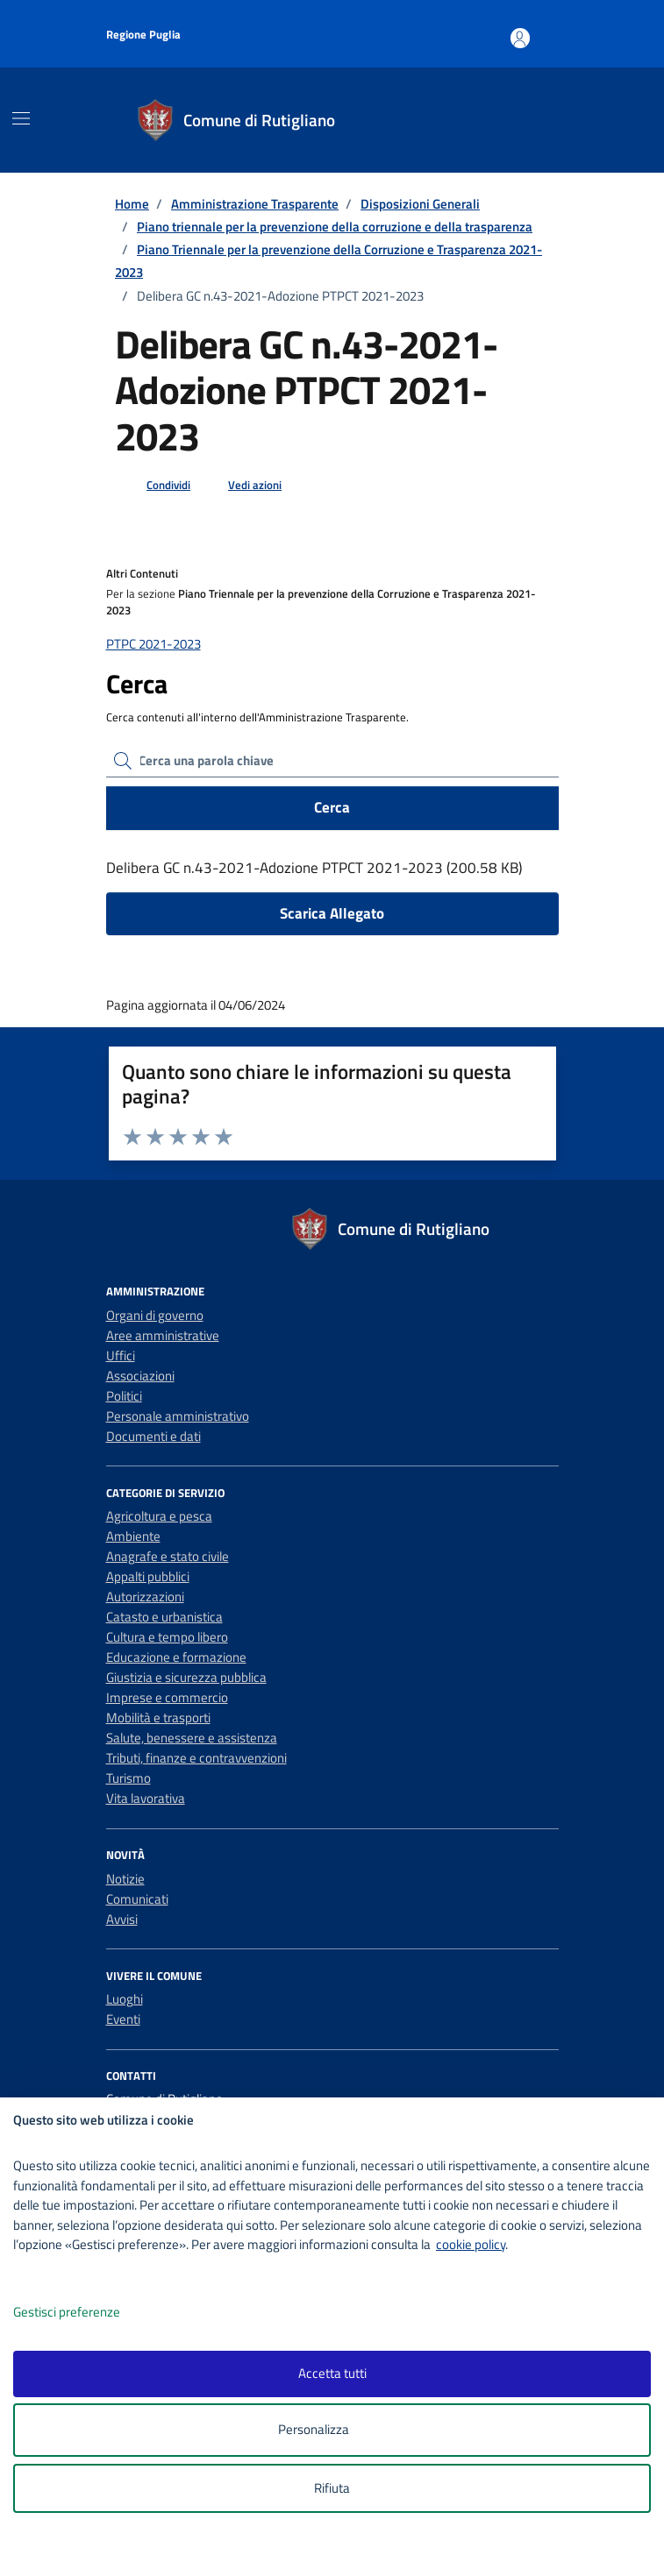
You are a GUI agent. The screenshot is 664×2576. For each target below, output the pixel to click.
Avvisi (122, 1919)
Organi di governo (154, 1315)
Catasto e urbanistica (164, 1617)
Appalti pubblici (147, 1576)
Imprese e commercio (167, 1697)
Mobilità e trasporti (158, 1717)
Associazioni (140, 1376)
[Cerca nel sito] (540, 120)
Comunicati (137, 1899)
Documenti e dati (153, 1436)
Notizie (125, 1879)
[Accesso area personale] (547, 30)
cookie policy (470, 2244)
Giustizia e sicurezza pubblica (186, 1677)
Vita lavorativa (145, 1798)
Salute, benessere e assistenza (191, 1738)
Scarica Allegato (332, 913)
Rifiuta (332, 2488)
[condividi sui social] (154, 486)
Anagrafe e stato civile (167, 1556)
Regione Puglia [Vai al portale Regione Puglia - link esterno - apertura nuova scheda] (143, 34)
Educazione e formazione (176, 1657)
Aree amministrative (162, 1335)
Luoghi (124, 1999)
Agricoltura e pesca (159, 1516)
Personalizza (332, 2430)
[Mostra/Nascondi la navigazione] (21, 118)
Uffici (120, 1355)
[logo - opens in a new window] (339, 2551)
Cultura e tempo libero (167, 1637)
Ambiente (133, 1536)
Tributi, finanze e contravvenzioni (196, 1758)
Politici (124, 1396)
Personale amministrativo (177, 1416)
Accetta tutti (332, 2373)
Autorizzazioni (145, 1596)
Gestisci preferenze (85, 2312)
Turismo (128, 1778)
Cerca (332, 807)
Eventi (123, 2019)
